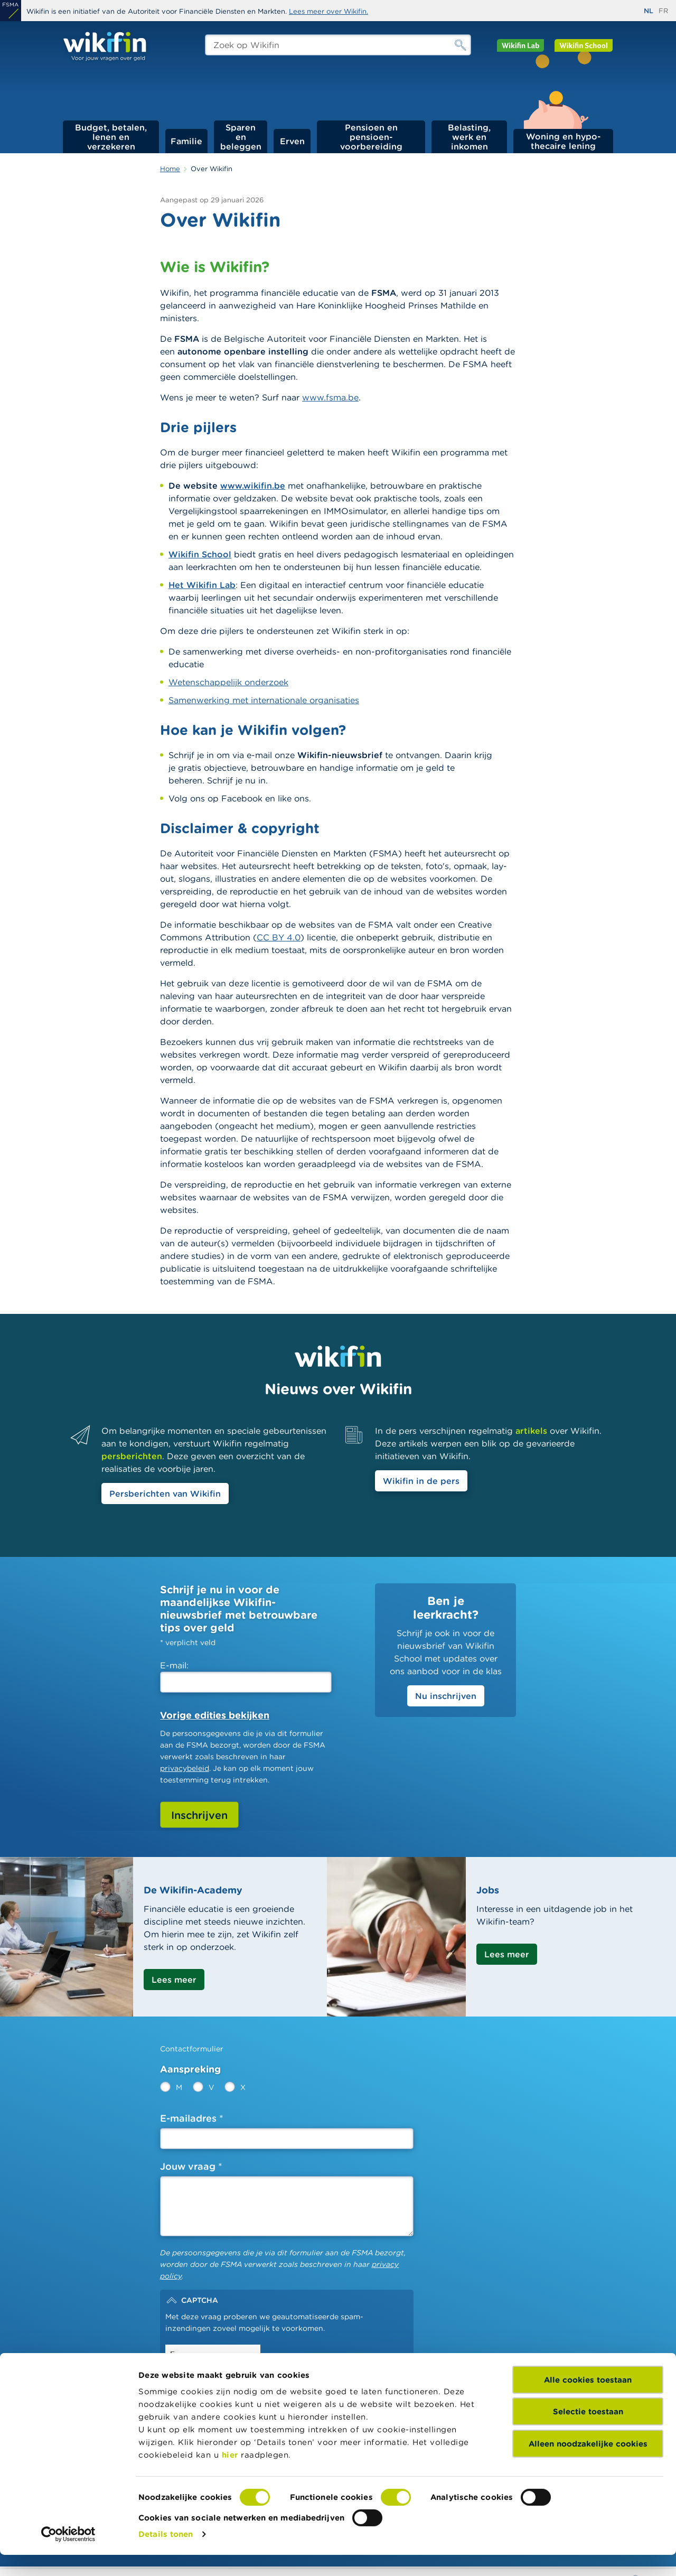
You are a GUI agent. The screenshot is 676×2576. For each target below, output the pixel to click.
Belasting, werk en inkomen (469, 137)
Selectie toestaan (588, 2433)
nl (648, 10)
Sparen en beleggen (240, 137)
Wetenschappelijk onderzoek (228, 682)
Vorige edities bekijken (214, 1715)
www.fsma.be (330, 397)
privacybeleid (184, 1768)
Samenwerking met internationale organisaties (263, 700)
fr (663, 10)
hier (230, 2476)
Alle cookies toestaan (588, 2401)
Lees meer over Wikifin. (328, 11)
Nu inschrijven (445, 1696)
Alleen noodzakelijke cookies (588, 2465)
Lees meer (174, 1979)
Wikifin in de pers (421, 1481)
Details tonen (165, 2555)
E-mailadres (188, 2118)
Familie (186, 141)
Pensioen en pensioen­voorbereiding (371, 137)
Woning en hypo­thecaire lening (563, 141)
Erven (292, 141)
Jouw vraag (187, 2166)
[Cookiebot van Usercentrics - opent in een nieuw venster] (68, 2555)
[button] (287, 2300)
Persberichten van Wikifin (165, 1493)
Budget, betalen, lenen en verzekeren (111, 137)
